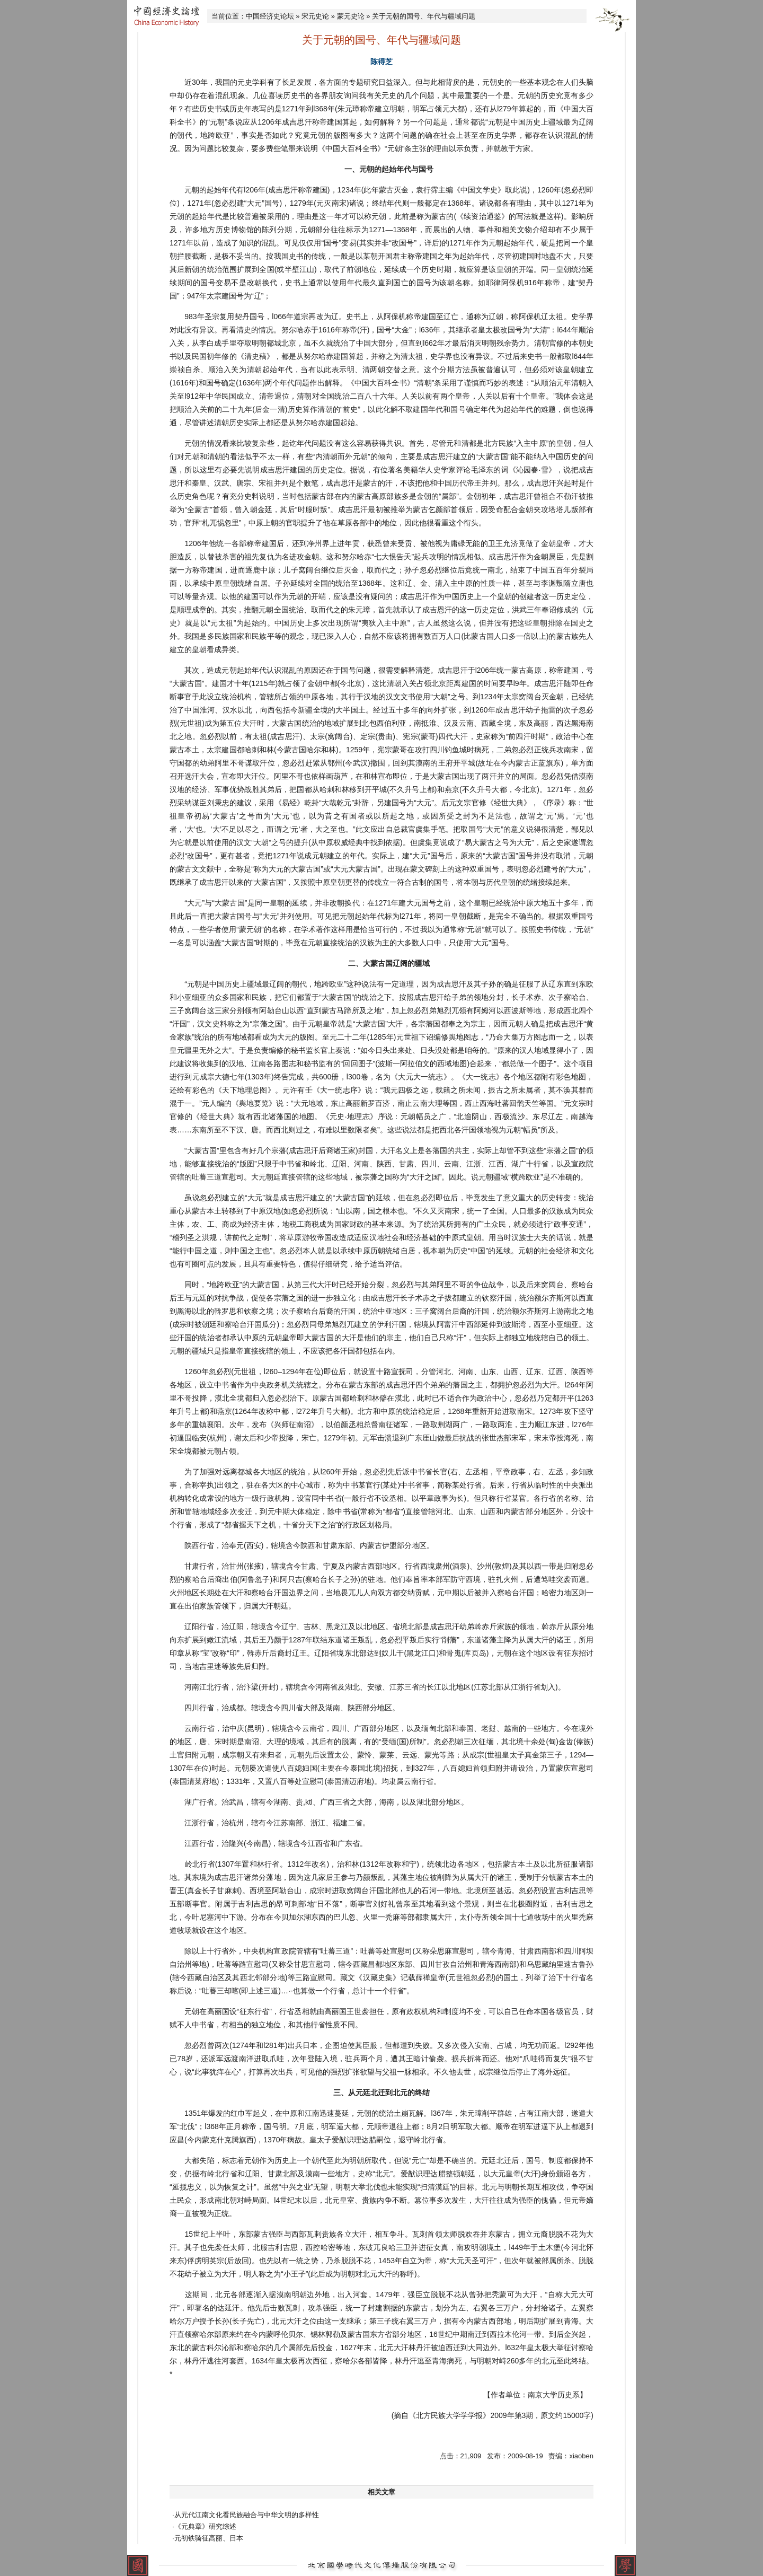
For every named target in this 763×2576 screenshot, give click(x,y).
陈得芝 (381, 61)
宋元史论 (315, 16)
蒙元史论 (351, 16)
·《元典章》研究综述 (204, 2526)
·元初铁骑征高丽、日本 (207, 2538)
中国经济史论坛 (270, 16)
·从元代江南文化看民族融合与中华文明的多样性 (245, 2515)
